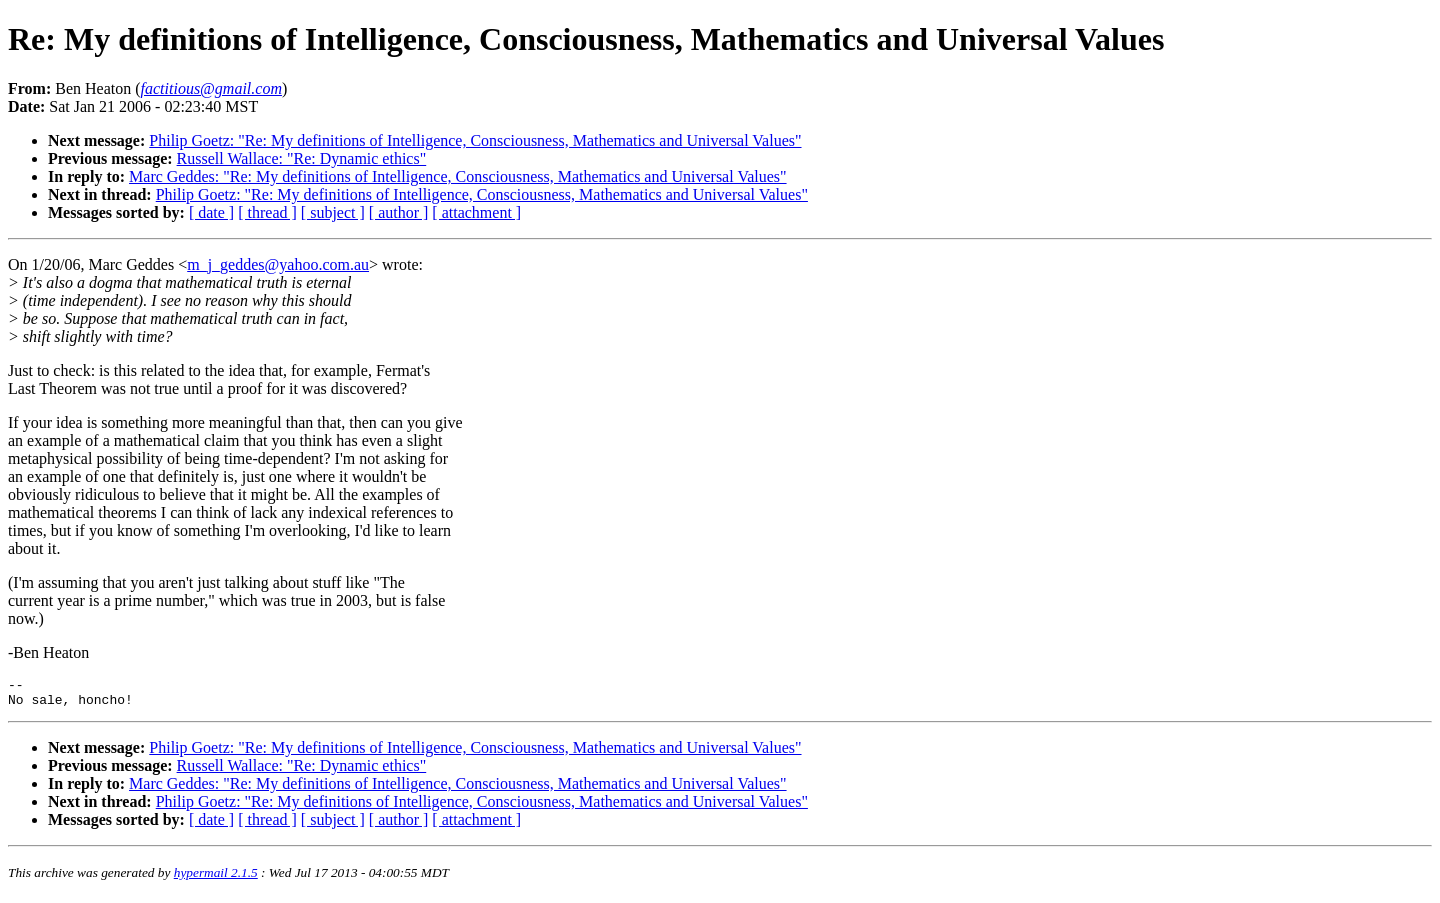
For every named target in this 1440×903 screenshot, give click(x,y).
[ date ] (211, 212)
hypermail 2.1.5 (216, 878)
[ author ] (399, 212)
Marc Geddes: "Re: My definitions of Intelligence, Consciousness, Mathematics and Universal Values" (458, 176)
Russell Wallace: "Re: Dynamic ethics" (302, 158)
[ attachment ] (476, 212)
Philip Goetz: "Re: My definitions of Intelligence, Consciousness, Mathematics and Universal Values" (475, 140)
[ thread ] (267, 212)
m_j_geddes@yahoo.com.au (278, 264)
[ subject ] (333, 212)
